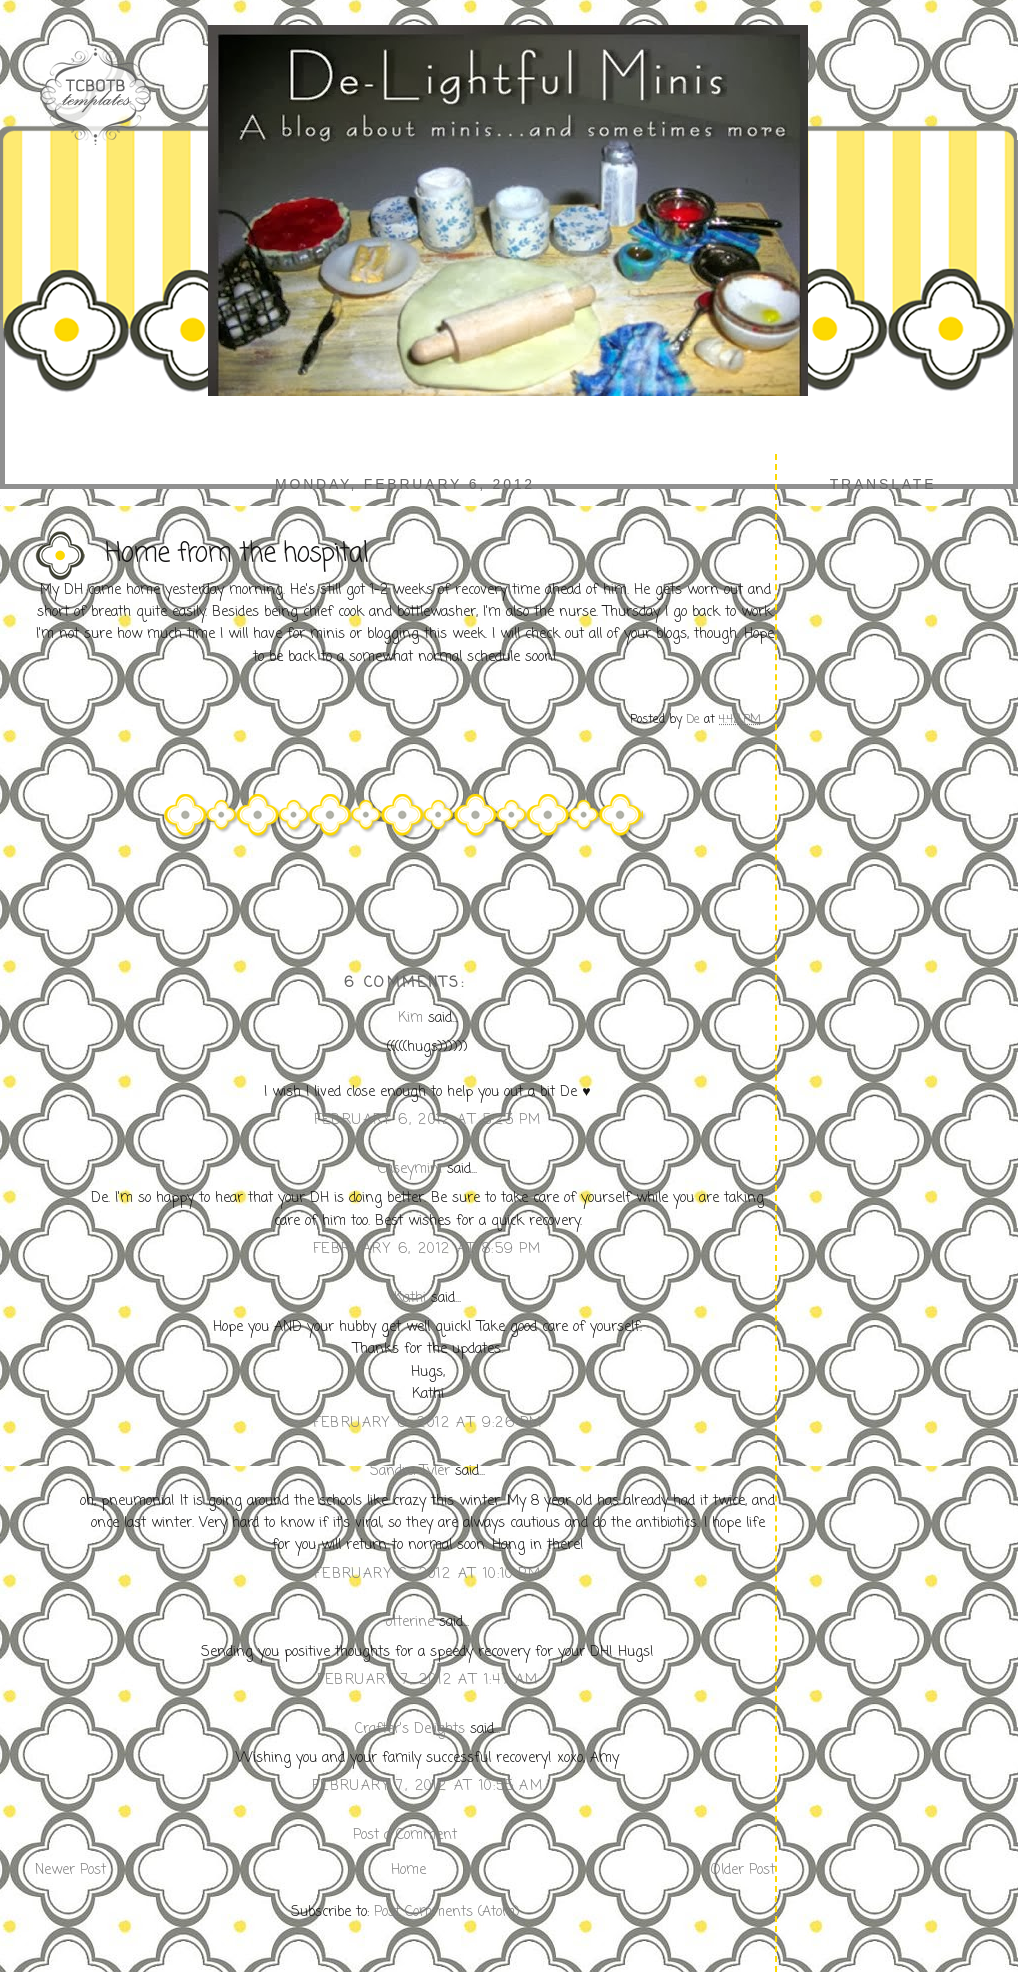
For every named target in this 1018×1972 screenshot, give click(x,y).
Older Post (743, 1870)
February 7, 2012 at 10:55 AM (427, 1786)
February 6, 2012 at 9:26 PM (428, 1423)
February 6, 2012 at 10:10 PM (427, 1574)
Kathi (410, 1298)
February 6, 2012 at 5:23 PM (428, 1120)
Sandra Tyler (410, 1471)
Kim (410, 1018)
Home (408, 1870)
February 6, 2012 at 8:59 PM (427, 1249)
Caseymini (410, 1169)
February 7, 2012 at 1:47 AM (428, 1680)
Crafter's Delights (410, 1729)
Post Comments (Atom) (447, 1912)
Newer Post (70, 1870)
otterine (410, 1622)
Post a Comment (405, 1835)
